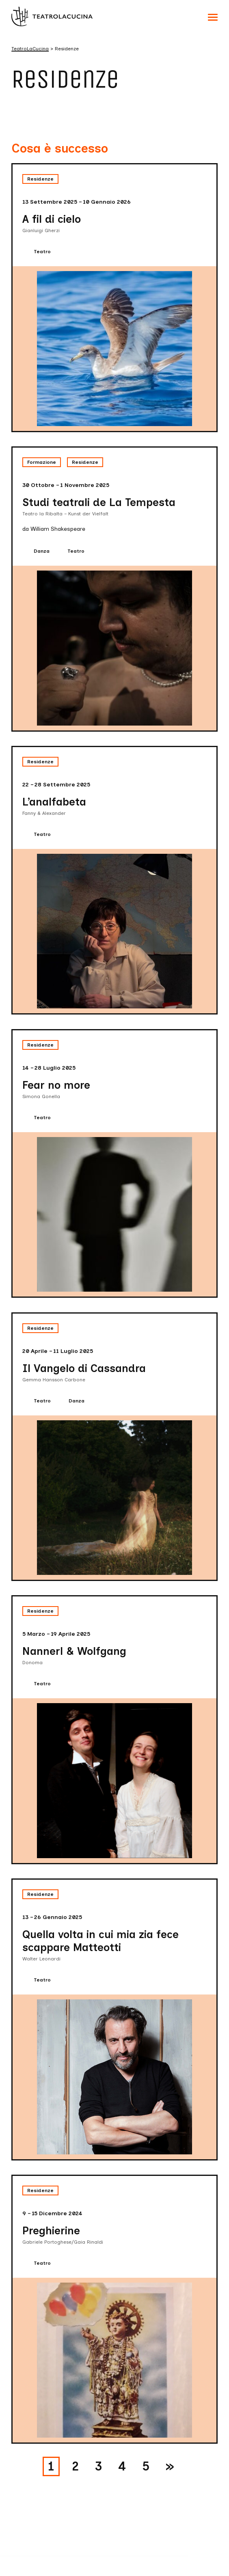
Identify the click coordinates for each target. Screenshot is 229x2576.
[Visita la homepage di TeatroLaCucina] (52, 16)
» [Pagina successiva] (170, 2466)
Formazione (41, 462)
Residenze (40, 179)
